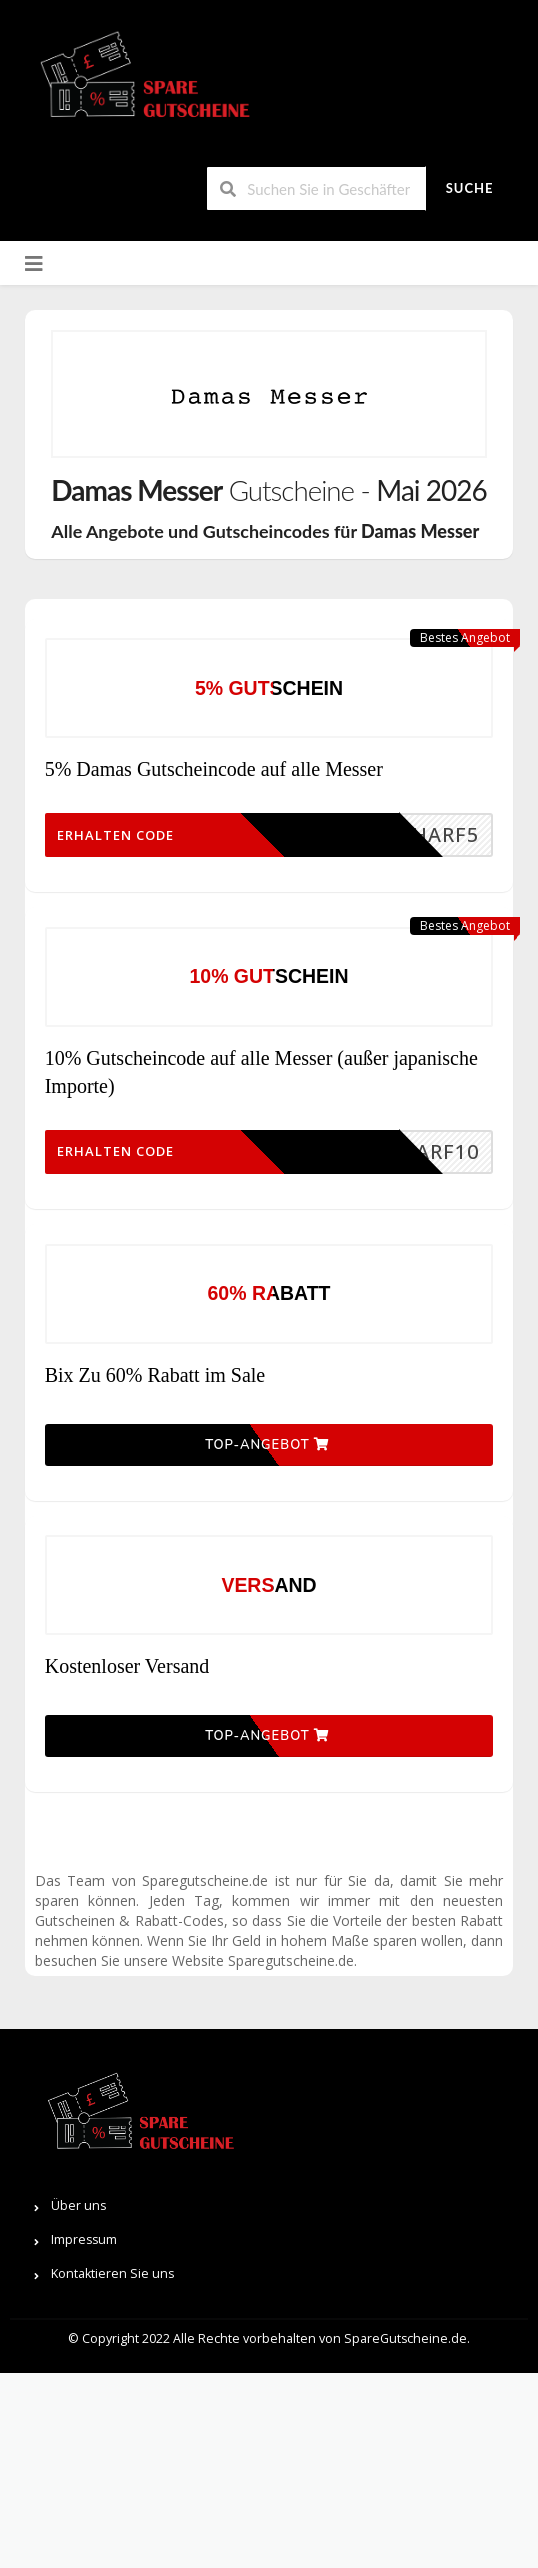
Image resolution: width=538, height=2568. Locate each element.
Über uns (78, 2400)
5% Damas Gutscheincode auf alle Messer (214, 796)
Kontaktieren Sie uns (112, 2468)
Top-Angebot (267, 1582)
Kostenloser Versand (127, 1831)
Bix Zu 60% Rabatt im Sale (155, 1484)
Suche (470, 188)
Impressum (84, 2434)
